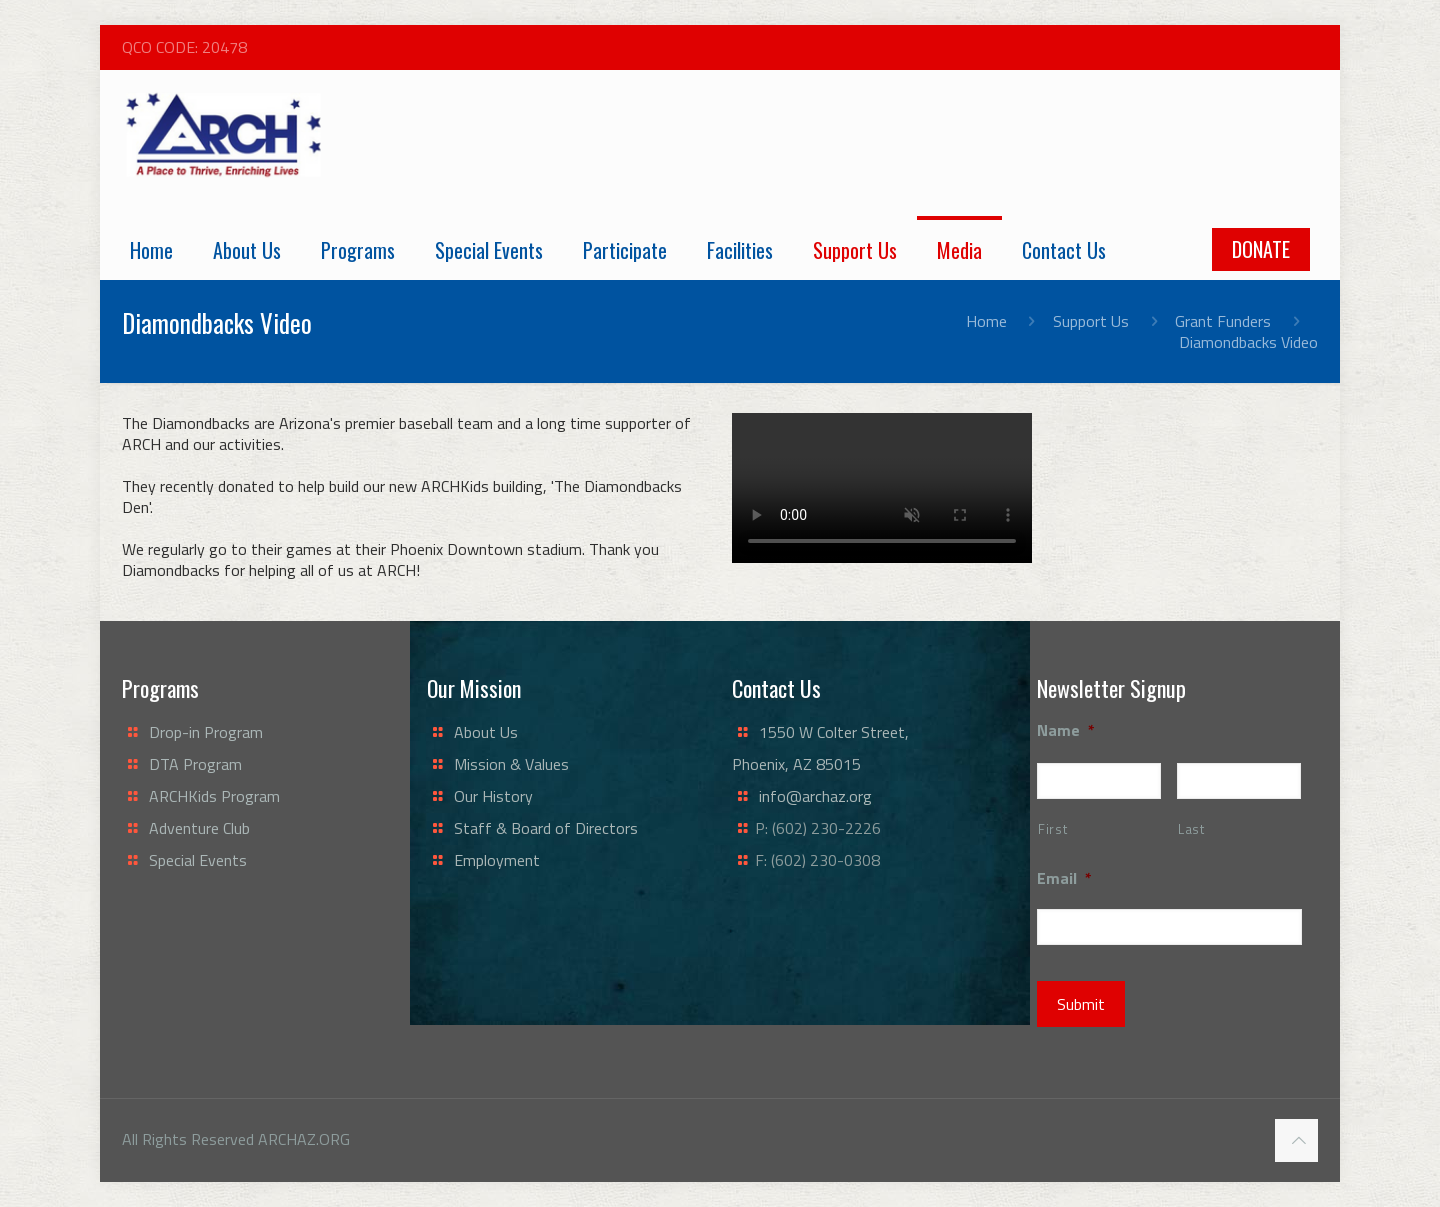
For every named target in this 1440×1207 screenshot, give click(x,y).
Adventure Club (199, 828)
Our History (493, 796)
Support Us (1091, 321)
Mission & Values (511, 764)
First (1052, 829)
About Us (486, 732)
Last (1191, 829)
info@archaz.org (815, 796)
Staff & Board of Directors (546, 828)
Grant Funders (1223, 321)
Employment (497, 860)
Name (1066, 730)
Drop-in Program (206, 732)
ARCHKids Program (214, 796)
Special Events (198, 860)
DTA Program (195, 764)
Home (986, 321)
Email (1064, 878)
